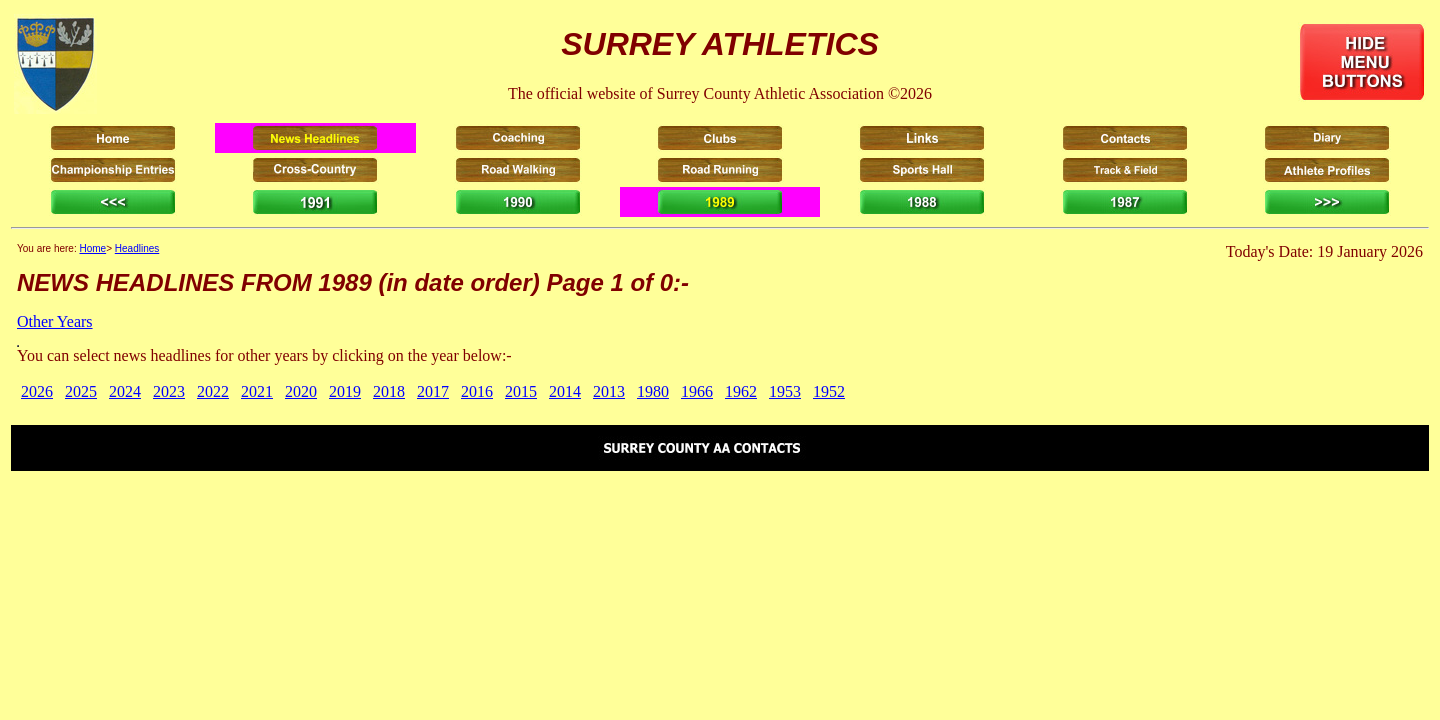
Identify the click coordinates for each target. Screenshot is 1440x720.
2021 (257, 391)
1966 (697, 391)
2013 (609, 391)
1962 (741, 391)
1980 (653, 391)
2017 (433, 391)
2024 (125, 391)
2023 (169, 391)
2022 (213, 391)
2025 (81, 391)
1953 (785, 391)
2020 (301, 391)
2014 (565, 391)
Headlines (137, 248)
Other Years (55, 321)
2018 (389, 391)
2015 (521, 391)
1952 (829, 391)
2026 (37, 391)
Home (92, 248)
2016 (477, 391)
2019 (345, 391)
